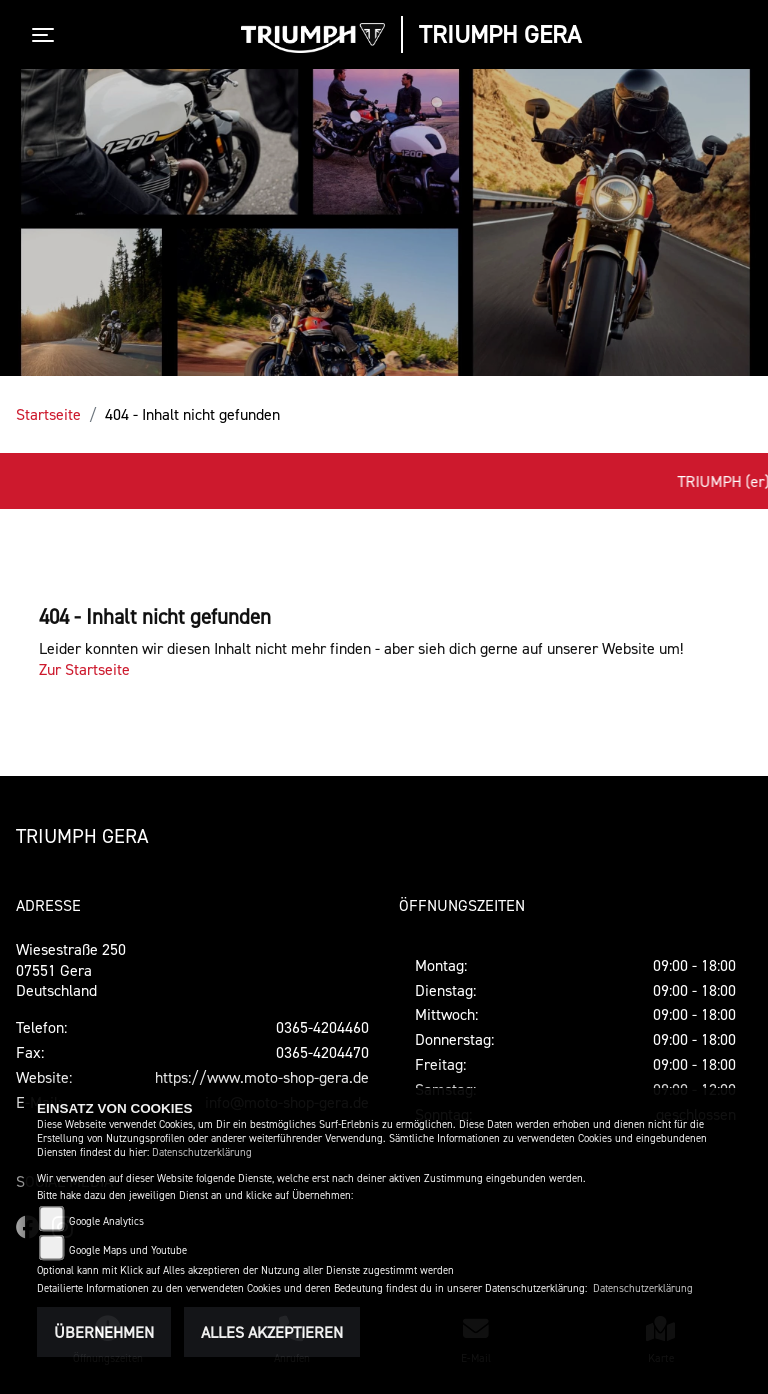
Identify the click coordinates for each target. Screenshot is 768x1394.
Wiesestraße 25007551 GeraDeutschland (71, 970)
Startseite (48, 414)
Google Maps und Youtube (128, 1250)
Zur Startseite (84, 669)
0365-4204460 (322, 1027)
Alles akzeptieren (272, 1332)
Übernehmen (104, 1332)
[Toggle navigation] (47, 35)
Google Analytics (106, 1221)
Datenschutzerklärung (202, 1152)
